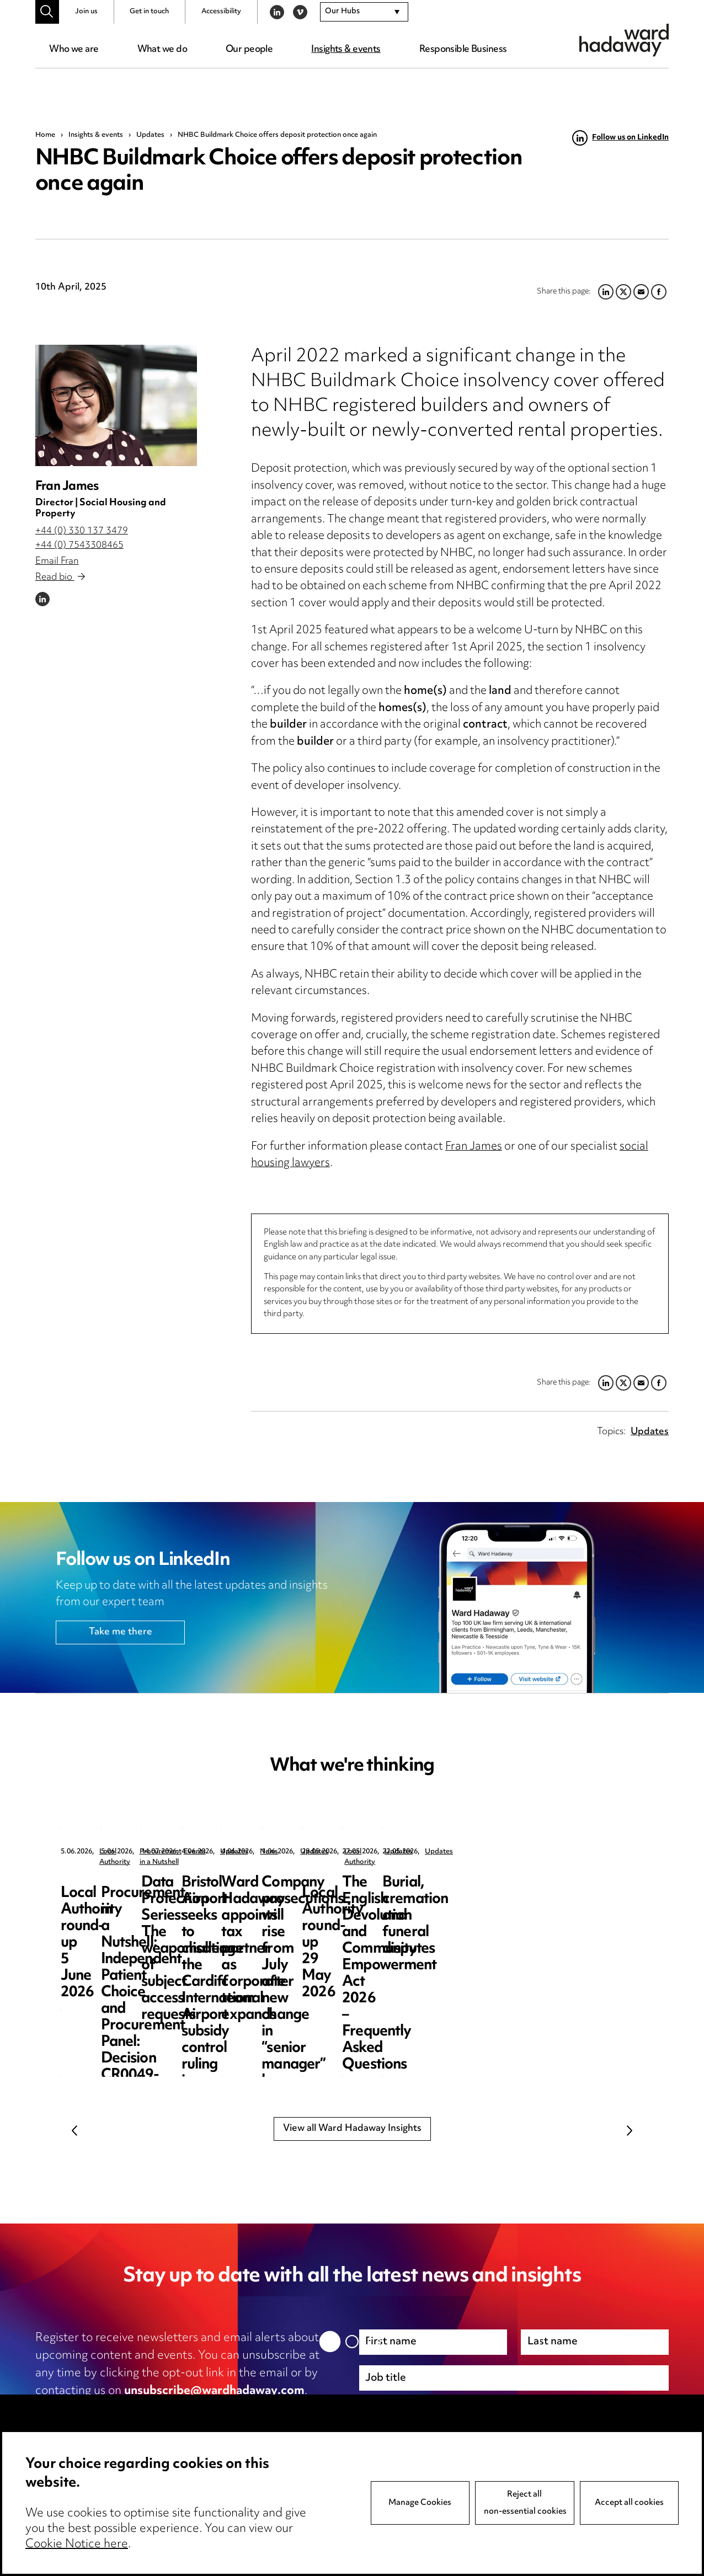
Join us (86, 11)
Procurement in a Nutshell (348, 1852)
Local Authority (124, 1852)
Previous (74, 2131)
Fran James (67, 486)
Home (45, 135)
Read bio (60, 577)
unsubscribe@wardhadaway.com (214, 2391)
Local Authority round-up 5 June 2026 (141, 1891)
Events (529, 1852)
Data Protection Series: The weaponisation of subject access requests (549, 1899)
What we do (162, 49)
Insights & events (345, 49)
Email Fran (57, 561)
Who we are (73, 49)
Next (629, 2131)
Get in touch (149, 11)
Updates (150, 135)
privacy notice (151, 2409)
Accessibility (221, 11)
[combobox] (364, 12)
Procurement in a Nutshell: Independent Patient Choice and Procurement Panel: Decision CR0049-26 (351, 1916)
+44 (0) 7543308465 (79, 545)
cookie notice (253, 2409)
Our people (249, 49)
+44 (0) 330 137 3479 (81, 531)
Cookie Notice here (76, 2544)
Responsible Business (463, 49)
